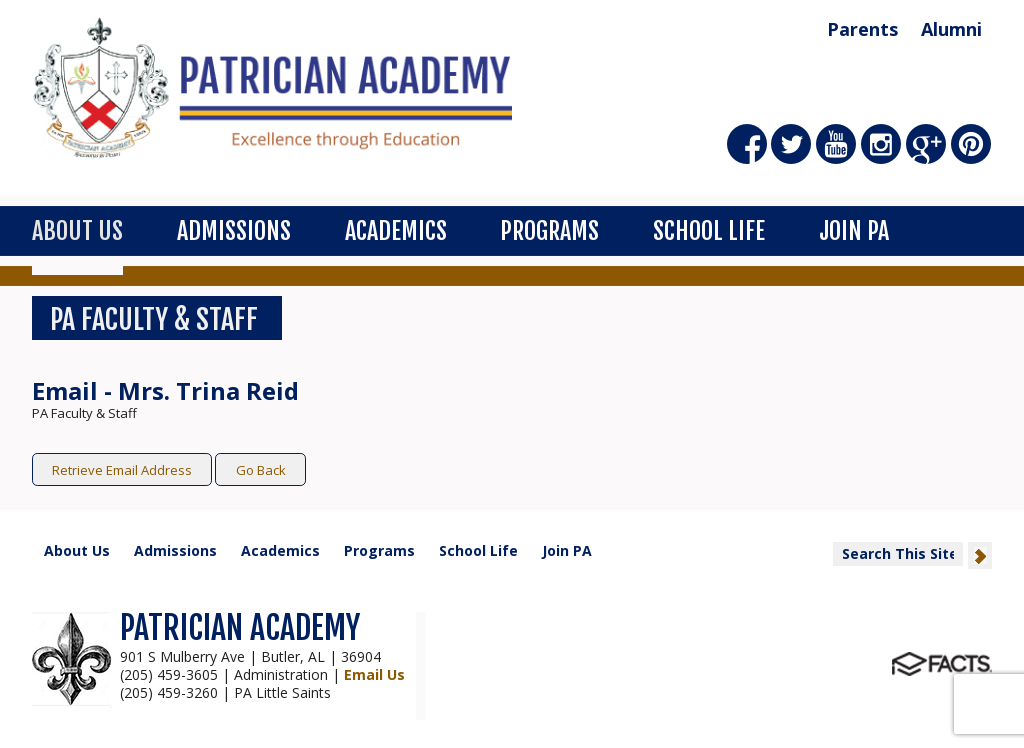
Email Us (374, 674)
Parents (862, 29)
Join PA (854, 231)
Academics (396, 231)
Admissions (234, 231)
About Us (77, 231)
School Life (709, 231)
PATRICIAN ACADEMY (240, 628)
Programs (549, 231)
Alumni (951, 29)
